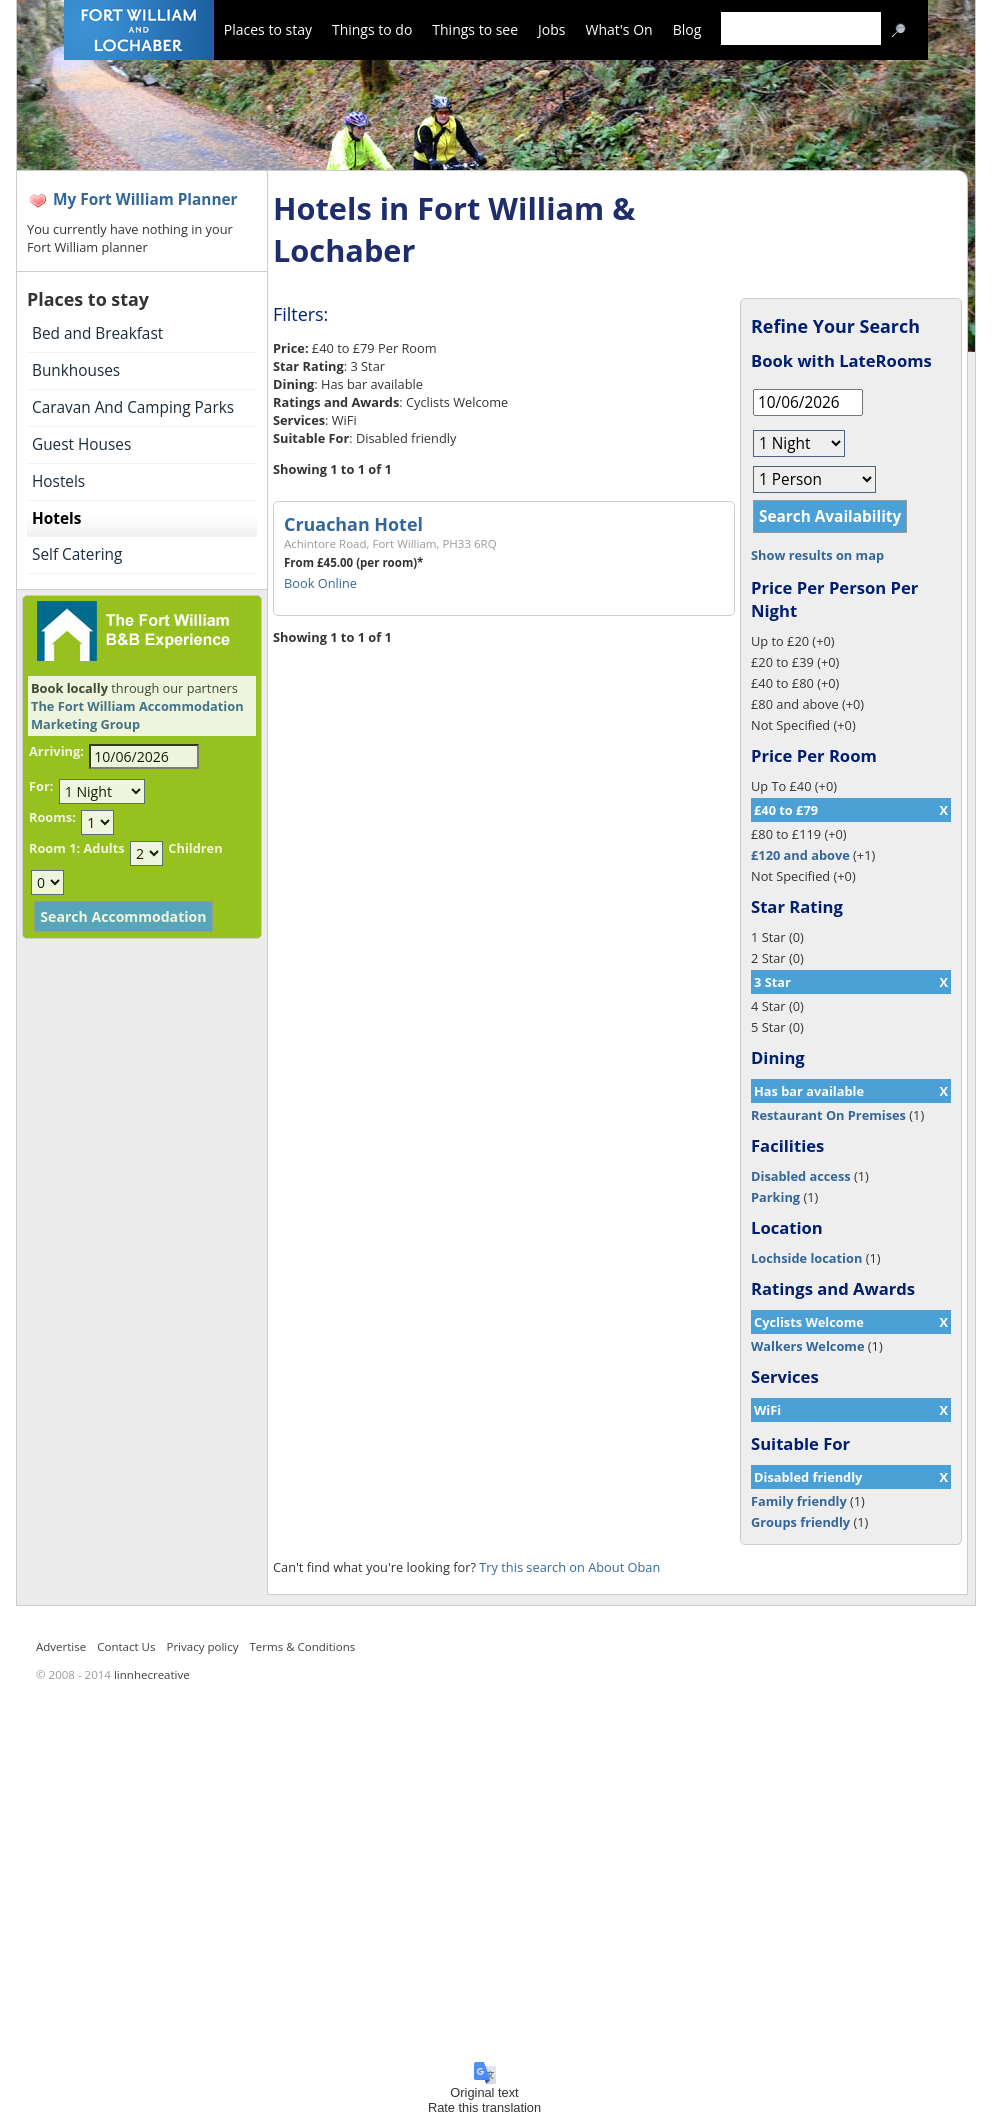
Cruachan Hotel (353, 524)
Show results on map (817, 555)
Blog (687, 29)
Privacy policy (202, 1646)
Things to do (372, 29)
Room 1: (54, 848)
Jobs (551, 29)
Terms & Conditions (303, 1646)
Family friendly (799, 1501)
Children (195, 848)
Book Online (320, 583)
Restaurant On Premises (828, 1115)
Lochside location (806, 1258)
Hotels (56, 518)
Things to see (475, 29)
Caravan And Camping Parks (133, 407)
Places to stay (268, 29)
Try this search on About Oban (569, 1567)
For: (41, 786)
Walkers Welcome (807, 1346)
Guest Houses (81, 444)
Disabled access (801, 1176)
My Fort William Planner (145, 199)
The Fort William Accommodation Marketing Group (137, 715)
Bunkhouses (76, 370)
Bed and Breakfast (97, 333)
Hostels (58, 481)
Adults (103, 848)
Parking (775, 1197)
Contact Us (126, 1646)
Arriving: (56, 751)
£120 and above (800, 855)
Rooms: (52, 817)
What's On (619, 29)
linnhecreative (152, 1674)
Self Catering (77, 554)
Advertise (61, 1646)
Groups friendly (800, 1522)
